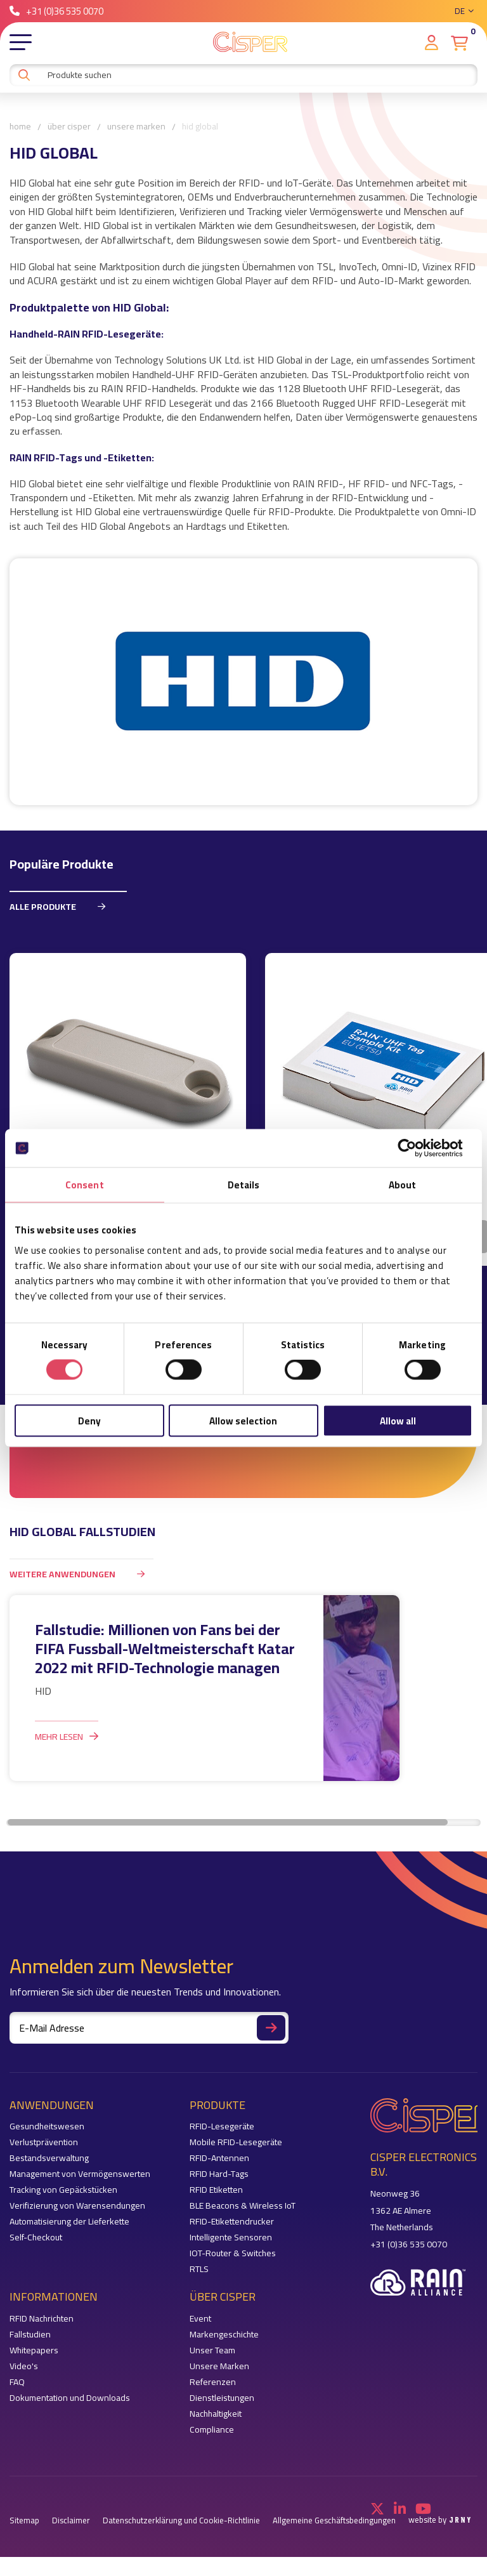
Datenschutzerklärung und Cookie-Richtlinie (181, 2521)
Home (20, 127)
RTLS (199, 2270)
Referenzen (213, 2383)
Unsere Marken (136, 127)
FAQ (17, 2383)
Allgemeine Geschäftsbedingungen (334, 2521)
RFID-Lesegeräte (222, 2127)
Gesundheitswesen (47, 2127)
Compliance (212, 2430)
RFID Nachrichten (42, 2319)
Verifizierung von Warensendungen (77, 2206)
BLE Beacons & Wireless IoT (242, 2206)
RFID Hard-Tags (219, 2175)
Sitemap (24, 2521)
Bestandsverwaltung (49, 2159)
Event (200, 2319)
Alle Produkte (62, 906)
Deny (89, 1420)
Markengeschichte (224, 2335)
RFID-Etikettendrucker (232, 2222)
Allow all (398, 1420)
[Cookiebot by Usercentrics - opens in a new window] (416, 1148)
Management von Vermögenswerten (80, 2175)
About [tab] (403, 1185)
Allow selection (243, 1420)
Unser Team (212, 2351)
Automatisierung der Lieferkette (69, 2222)
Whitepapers (34, 2351)
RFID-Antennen (219, 2159)
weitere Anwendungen (81, 1574)
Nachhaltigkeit (216, 2414)
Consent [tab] (84, 1185)
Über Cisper (69, 127)
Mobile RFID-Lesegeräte (236, 2143)
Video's (24, 2367)
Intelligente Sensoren (231, 2238)
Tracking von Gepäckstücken (63, 2190)
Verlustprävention (44, 2143)
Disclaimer (71, 2521)
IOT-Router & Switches (233, 2254)
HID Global (200, 127)
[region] (243, 1109)
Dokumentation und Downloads (70, 2399)
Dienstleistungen (222, 2399)
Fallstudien (30, 2335)
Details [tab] (244, 1185)
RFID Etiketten (216, 2190)
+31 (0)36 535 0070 (56, 11)
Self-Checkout (36, 2238)
